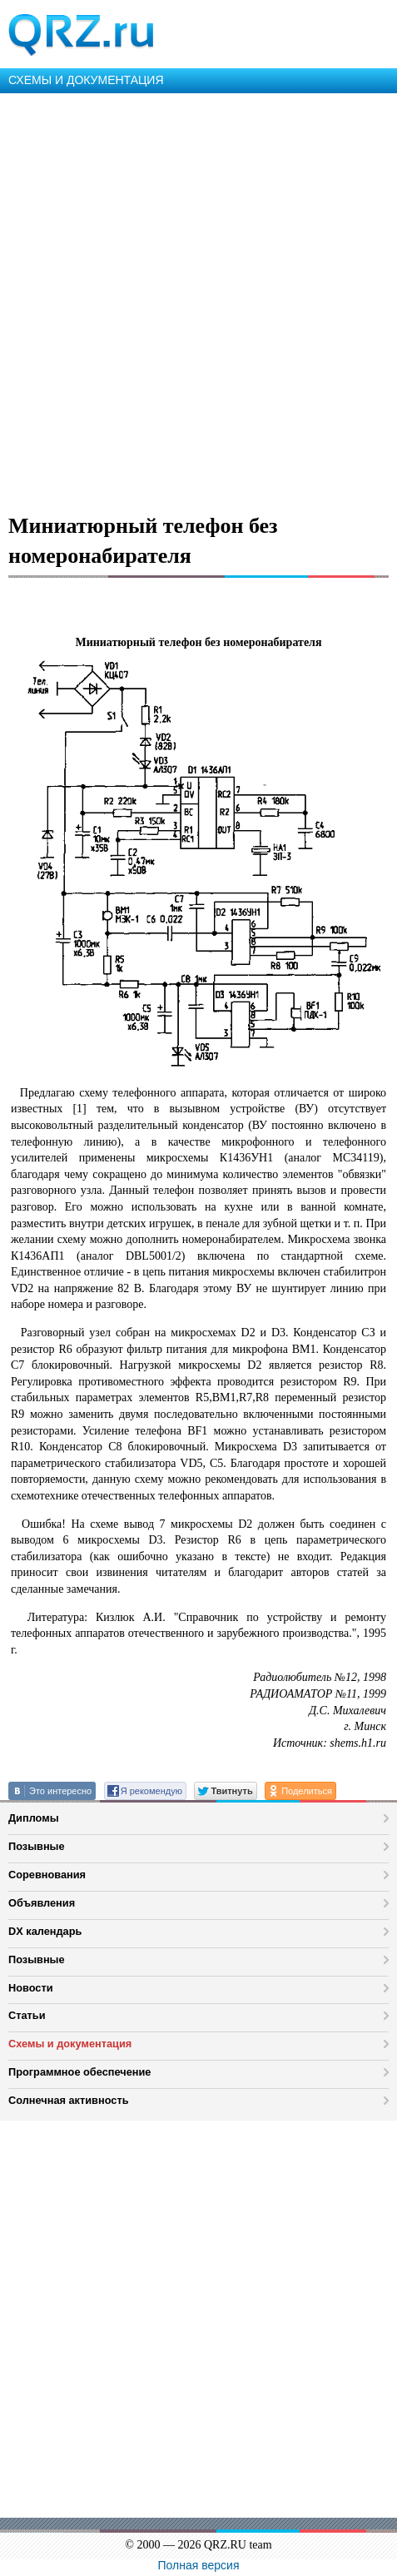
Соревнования (47, 1874)
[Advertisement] (198, 300)
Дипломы (33, 1818)
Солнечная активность (68, 2100)
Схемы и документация (70, 2043)
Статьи (27, 2015)
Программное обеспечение (79, 2072)
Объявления (41, 1903)
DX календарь (45, 1931)
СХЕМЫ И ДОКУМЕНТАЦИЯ (86, 80)
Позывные (36, 1846)
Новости (30, 1988)
